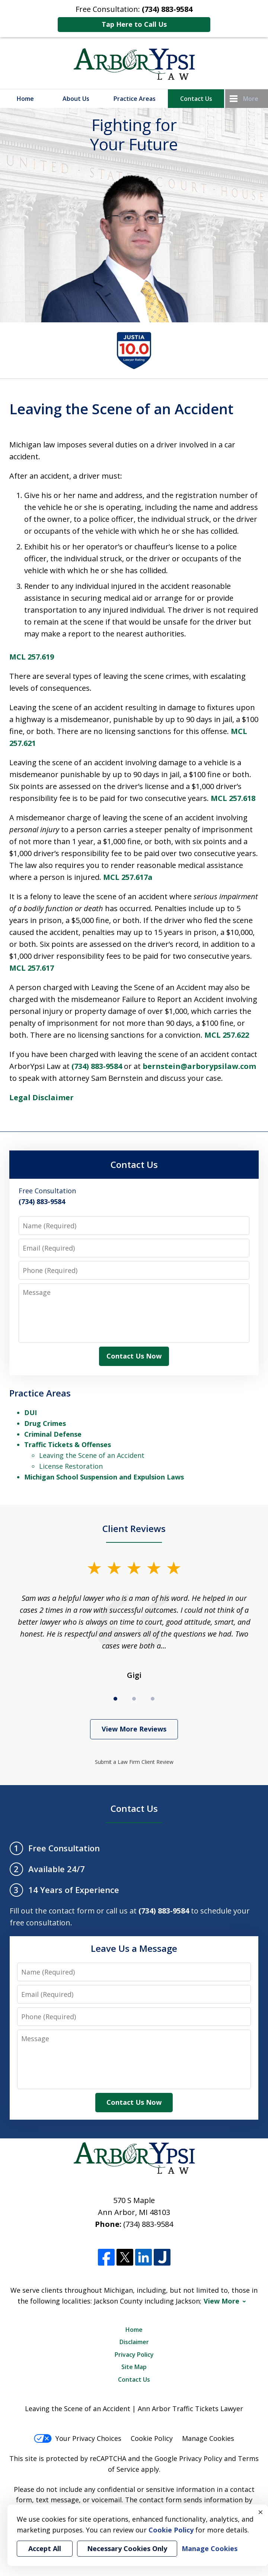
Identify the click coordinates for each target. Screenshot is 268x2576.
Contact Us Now (134, 1355)
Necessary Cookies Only (127, 2548)
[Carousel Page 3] (152, 1698)
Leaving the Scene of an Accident (91, 1455)
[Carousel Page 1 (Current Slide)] (115, 1698)
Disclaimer (134, 2342)
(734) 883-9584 (96, 1066)
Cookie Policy (152, 2438)
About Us (76, 99)
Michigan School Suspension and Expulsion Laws (104, 1476)
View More (221, 2301)
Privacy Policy (134, 2354)
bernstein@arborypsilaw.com (199, 1066)
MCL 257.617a (128, 877)
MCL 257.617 (31, 968)
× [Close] (260, 2512)
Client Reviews (134, 1528)
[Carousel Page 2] (134, 1698)
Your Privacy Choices (77, 2438)
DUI (30, 1412)
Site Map (134, 2367)
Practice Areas (135, 99)
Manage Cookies (208, 2438)
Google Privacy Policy (188, 2458)
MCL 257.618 (233, 798)
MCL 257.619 (31, 657)
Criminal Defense (53, 1434)
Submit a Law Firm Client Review (134, 1761)
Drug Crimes (45, 1423)
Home (25, 99)
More (250, 99)
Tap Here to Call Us (134, 24)
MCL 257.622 (226, 1035)
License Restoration (71, 1466)
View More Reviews (134, 1728)
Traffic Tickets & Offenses (67, 1444)
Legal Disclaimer (41, 1097)
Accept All (44, 2548)
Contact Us (196, 99)
